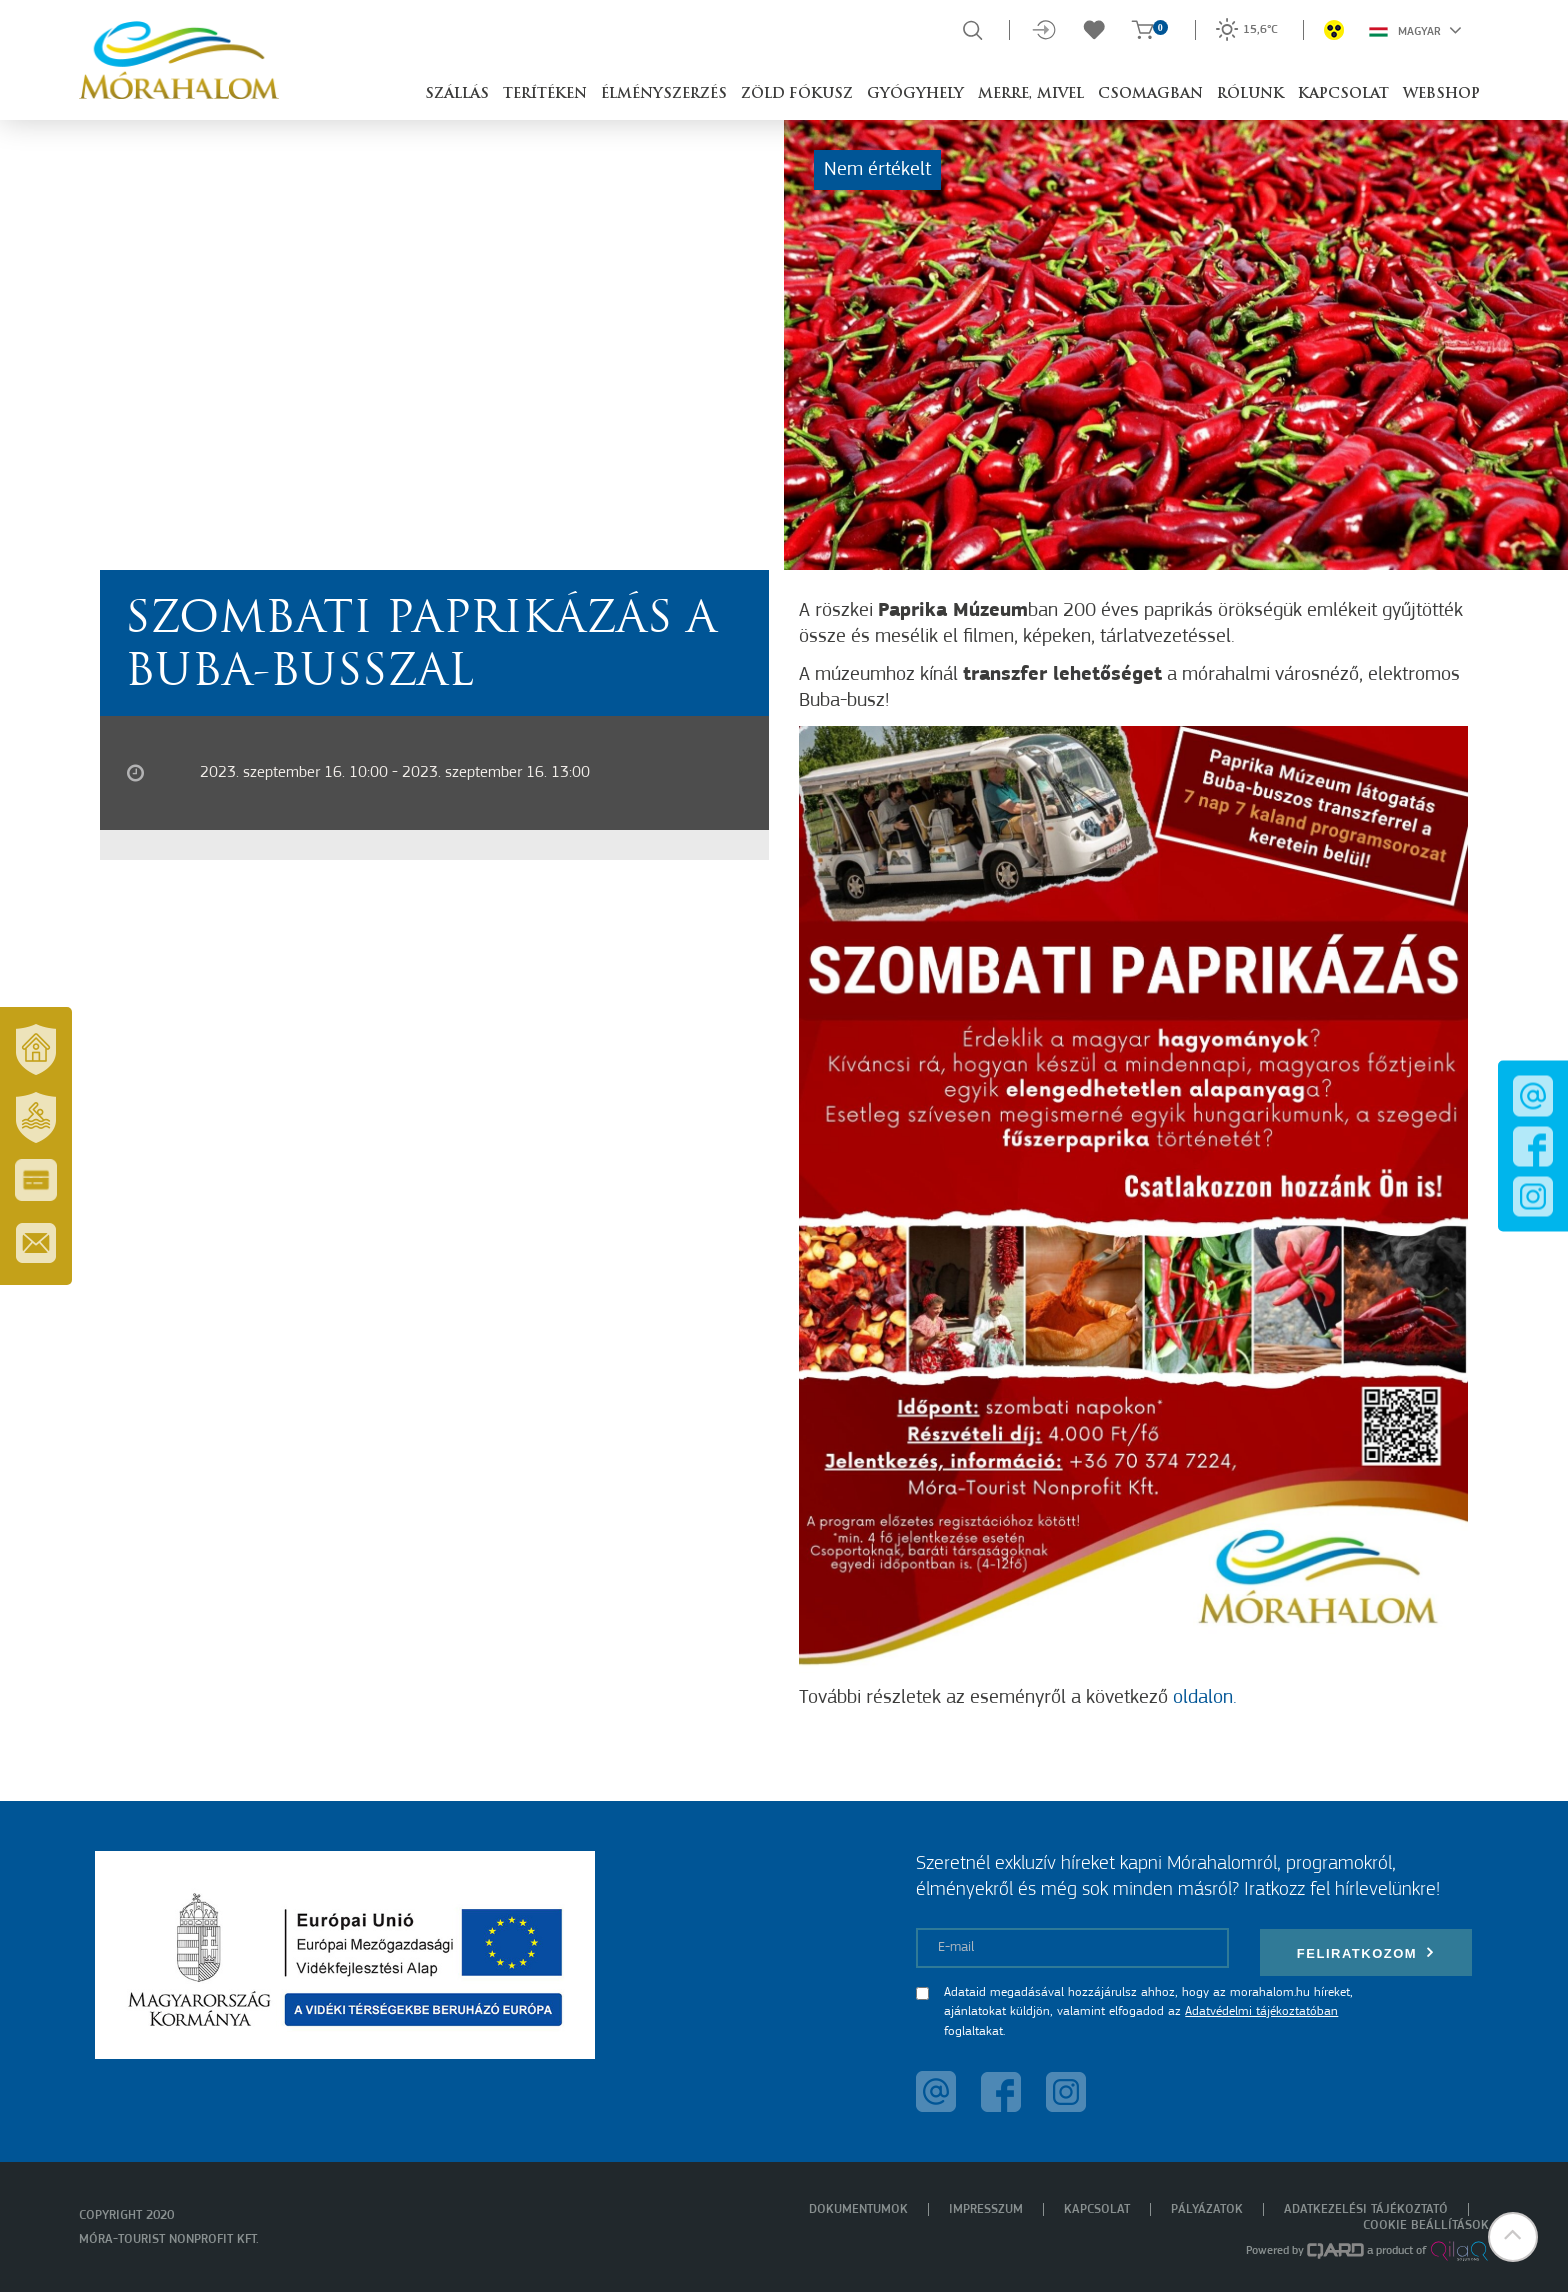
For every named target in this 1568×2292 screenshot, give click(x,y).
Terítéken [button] (545, 94)
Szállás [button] (457, 94)
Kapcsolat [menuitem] (1097, 2209)
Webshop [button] (1441, 94)
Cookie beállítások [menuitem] (1426, 2225)
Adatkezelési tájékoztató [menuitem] (1366, 2209)
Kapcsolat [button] (1343, 94)
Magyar (1415, 30)
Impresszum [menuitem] (986, 2209)
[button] (1513, 2237)
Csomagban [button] (1150, 94)
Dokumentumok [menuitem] (858, 2209)
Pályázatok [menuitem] (1207, 2209)
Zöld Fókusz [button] (797, 94)
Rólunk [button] (1250, 94)
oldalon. (1205, 1698)
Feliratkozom (1366, 1952)
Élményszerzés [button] (664, 94)
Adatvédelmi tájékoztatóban (1261, 2011)
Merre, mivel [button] (1031, 94)
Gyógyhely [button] (915, 94)
